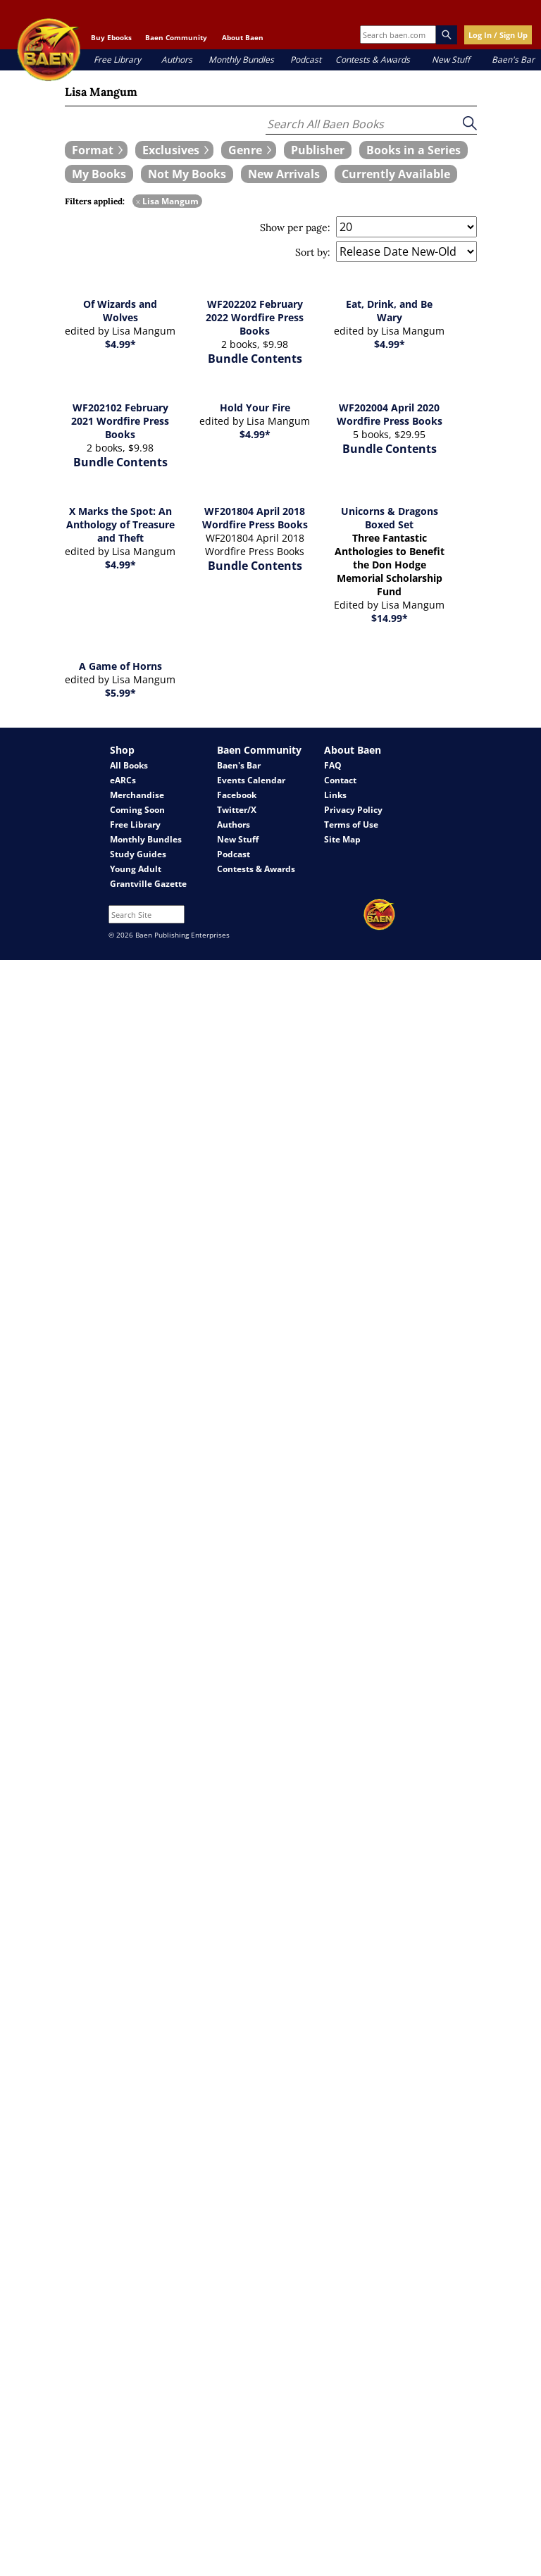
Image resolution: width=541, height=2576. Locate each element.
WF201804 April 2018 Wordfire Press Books (255, 517)
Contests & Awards (372, 60)
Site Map (342, 839)
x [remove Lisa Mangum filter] (138, 201)
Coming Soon (137, 810)
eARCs (123, 780)
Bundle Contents (255, 358)
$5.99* (120, 692)
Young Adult (135, 869)
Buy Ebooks (111, 37)
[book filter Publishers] (318, 150)
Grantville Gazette (148, 884)
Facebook (236, 795)
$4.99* (120, 344)
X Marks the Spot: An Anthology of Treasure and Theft (120, 524)
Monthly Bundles (241, 60)
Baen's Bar (513, 60)
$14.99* (389, 618)
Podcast (305, 60)
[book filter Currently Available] (396, 174)
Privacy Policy (353, 810)
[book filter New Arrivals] (284, 174)
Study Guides (138, 854)
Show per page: (295, 227)
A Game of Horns (120, 666)
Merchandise (137, 795)
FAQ (333, 765)
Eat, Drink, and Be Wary (389, 310)
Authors (176, 60)
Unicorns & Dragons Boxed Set (389, 517)
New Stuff (451, 60)
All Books (129, 765)
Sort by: (312, 252)
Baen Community (176, 37)
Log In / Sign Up (498, 35)
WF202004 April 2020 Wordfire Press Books (389, 414)
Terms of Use (351, 824)
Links (335, 795)
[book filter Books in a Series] (413, 150)
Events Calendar (251, 780)
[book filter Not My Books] (187, 174)
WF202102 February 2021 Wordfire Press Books (120, 421)
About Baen (242, 37)
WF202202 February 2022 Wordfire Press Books (255, 317)
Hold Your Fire (255, 407)
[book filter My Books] (99, 174)
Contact (340, 780)
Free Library (117, 60)
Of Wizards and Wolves (120, 310)
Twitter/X (236, 810)
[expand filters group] (96, 150)
